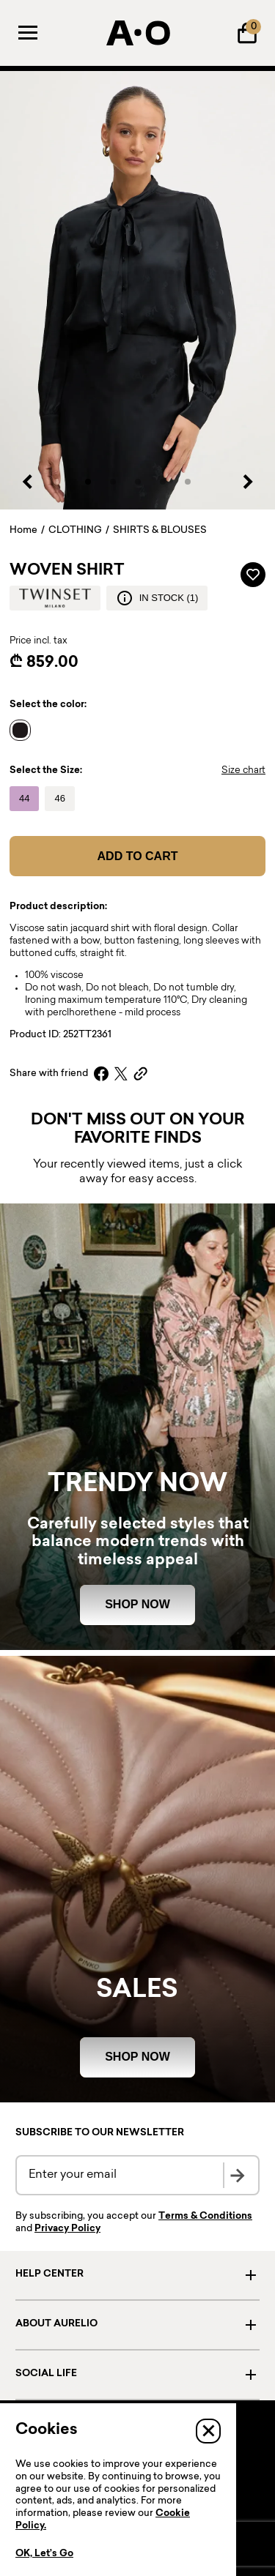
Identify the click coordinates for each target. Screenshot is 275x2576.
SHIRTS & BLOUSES (160, 531)
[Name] (23, 730)
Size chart (243, 771)
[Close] (208, 2431)
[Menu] (27, 32)
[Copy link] (140, 1073)
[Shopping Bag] (247, 32)
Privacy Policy (67, 2229)
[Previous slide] (27, 481)
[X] (121, 1073)
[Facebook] (101, 1073)
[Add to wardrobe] (253, 574)
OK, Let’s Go (44, 2554)
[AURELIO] (138, 32)
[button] (88, 481)
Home (23, 531)
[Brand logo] (55, 598)
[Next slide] (247, 481)
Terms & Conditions (205, 2216)
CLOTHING (75, 531)
